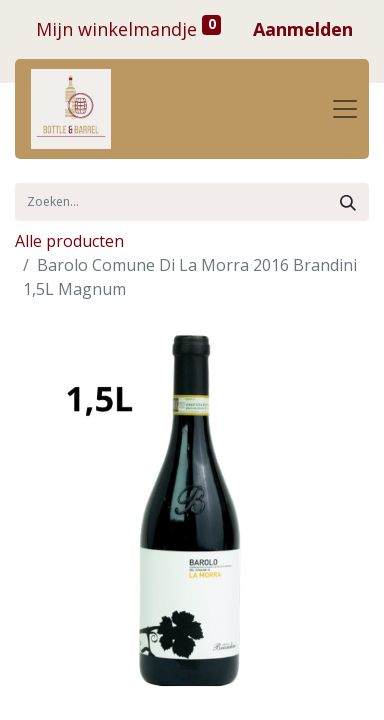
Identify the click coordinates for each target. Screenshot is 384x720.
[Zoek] (348, 202)
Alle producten (69, 241)
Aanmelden (303, 29)
